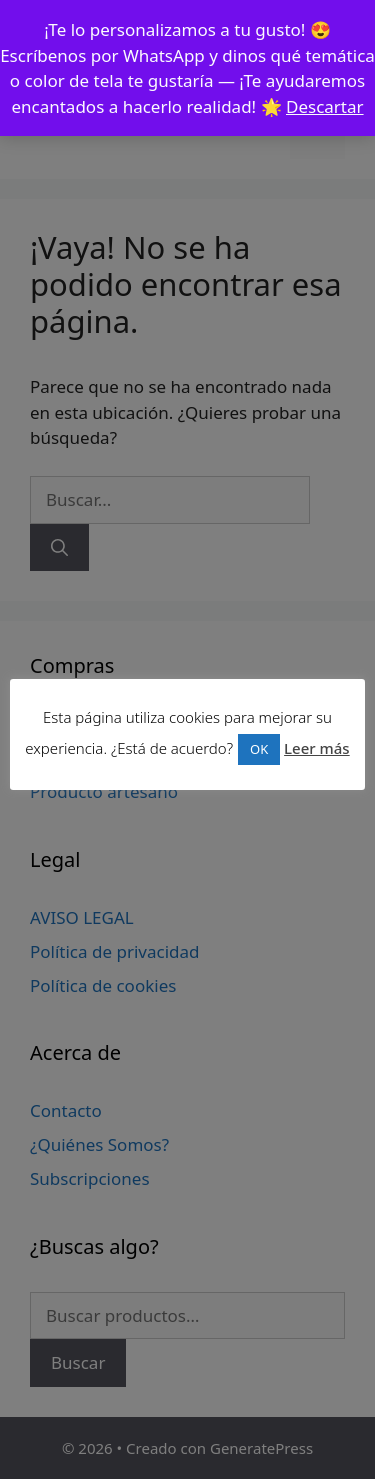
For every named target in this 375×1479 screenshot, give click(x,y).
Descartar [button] (325, 106)
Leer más (317, 748)
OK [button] (259, 749)
